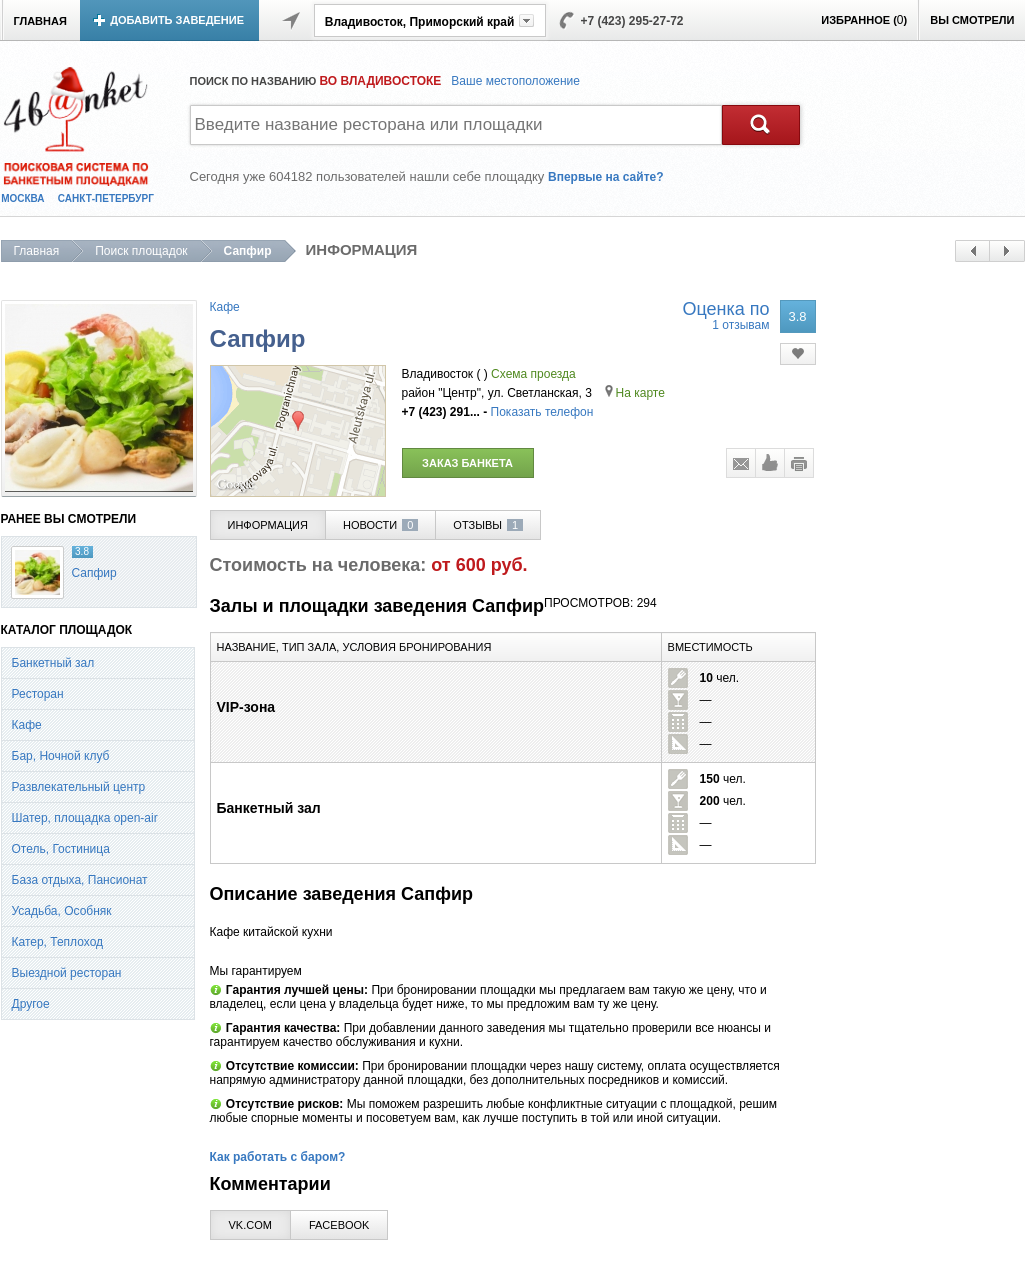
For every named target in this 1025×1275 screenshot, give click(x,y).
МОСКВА (22, 198)
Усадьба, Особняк (62, 911)
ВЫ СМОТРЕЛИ (972, 20)
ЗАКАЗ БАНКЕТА (467, 463)
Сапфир (94, 573)
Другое (31, 1004)
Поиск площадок (141, 251)
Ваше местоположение (515, 81)
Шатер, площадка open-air (85, 818)
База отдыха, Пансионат (80, 880)
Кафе (27, 725)
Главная (37, 251)
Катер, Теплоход (58, 942)
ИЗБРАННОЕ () (864, 20)
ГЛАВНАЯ (40, 21)
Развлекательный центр (79, 787)
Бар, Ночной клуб (61, 756)
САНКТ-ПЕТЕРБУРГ (106, 198)
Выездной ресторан (67, 973)
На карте (635, 393)
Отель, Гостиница (61, 849)
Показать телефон (542, 412)
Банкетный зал (53, 663)
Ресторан (38, 694)
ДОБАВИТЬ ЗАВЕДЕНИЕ (177, 20)
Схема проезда (533, 374)
